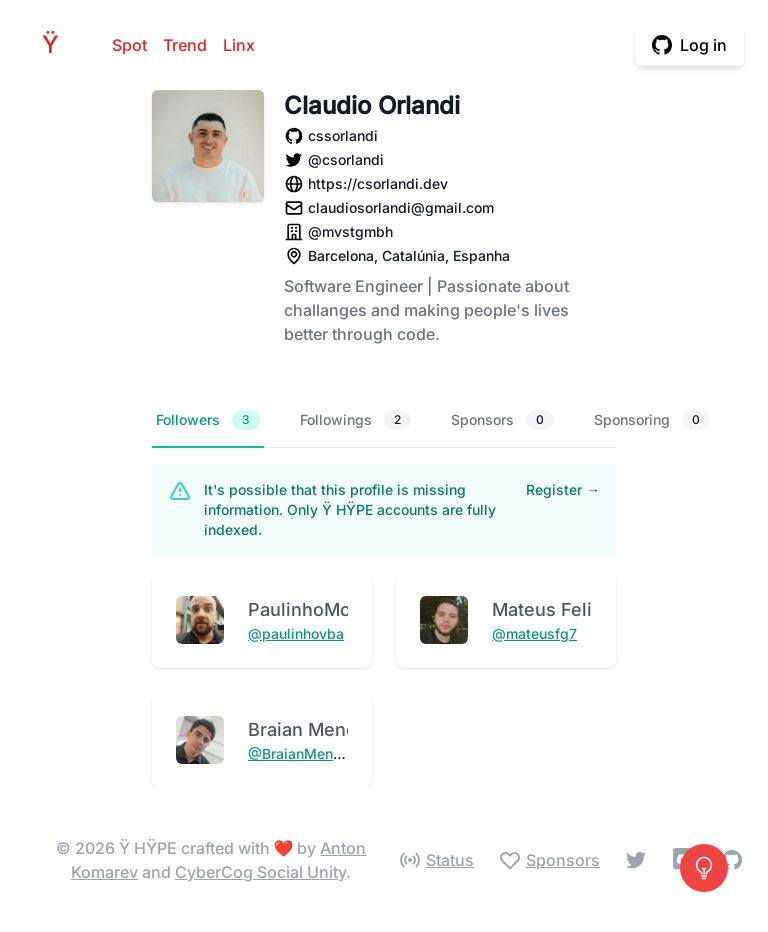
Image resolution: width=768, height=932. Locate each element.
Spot (129, 45)
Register (563, 489)
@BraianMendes (303, 753)
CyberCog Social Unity (260, 872)
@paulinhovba (296, 633)
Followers (208, 420)
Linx (239, 45)
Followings (355, 420)
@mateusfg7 (534, 633)
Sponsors (502, 420)
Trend (185, 45)
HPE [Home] (56, 44)
